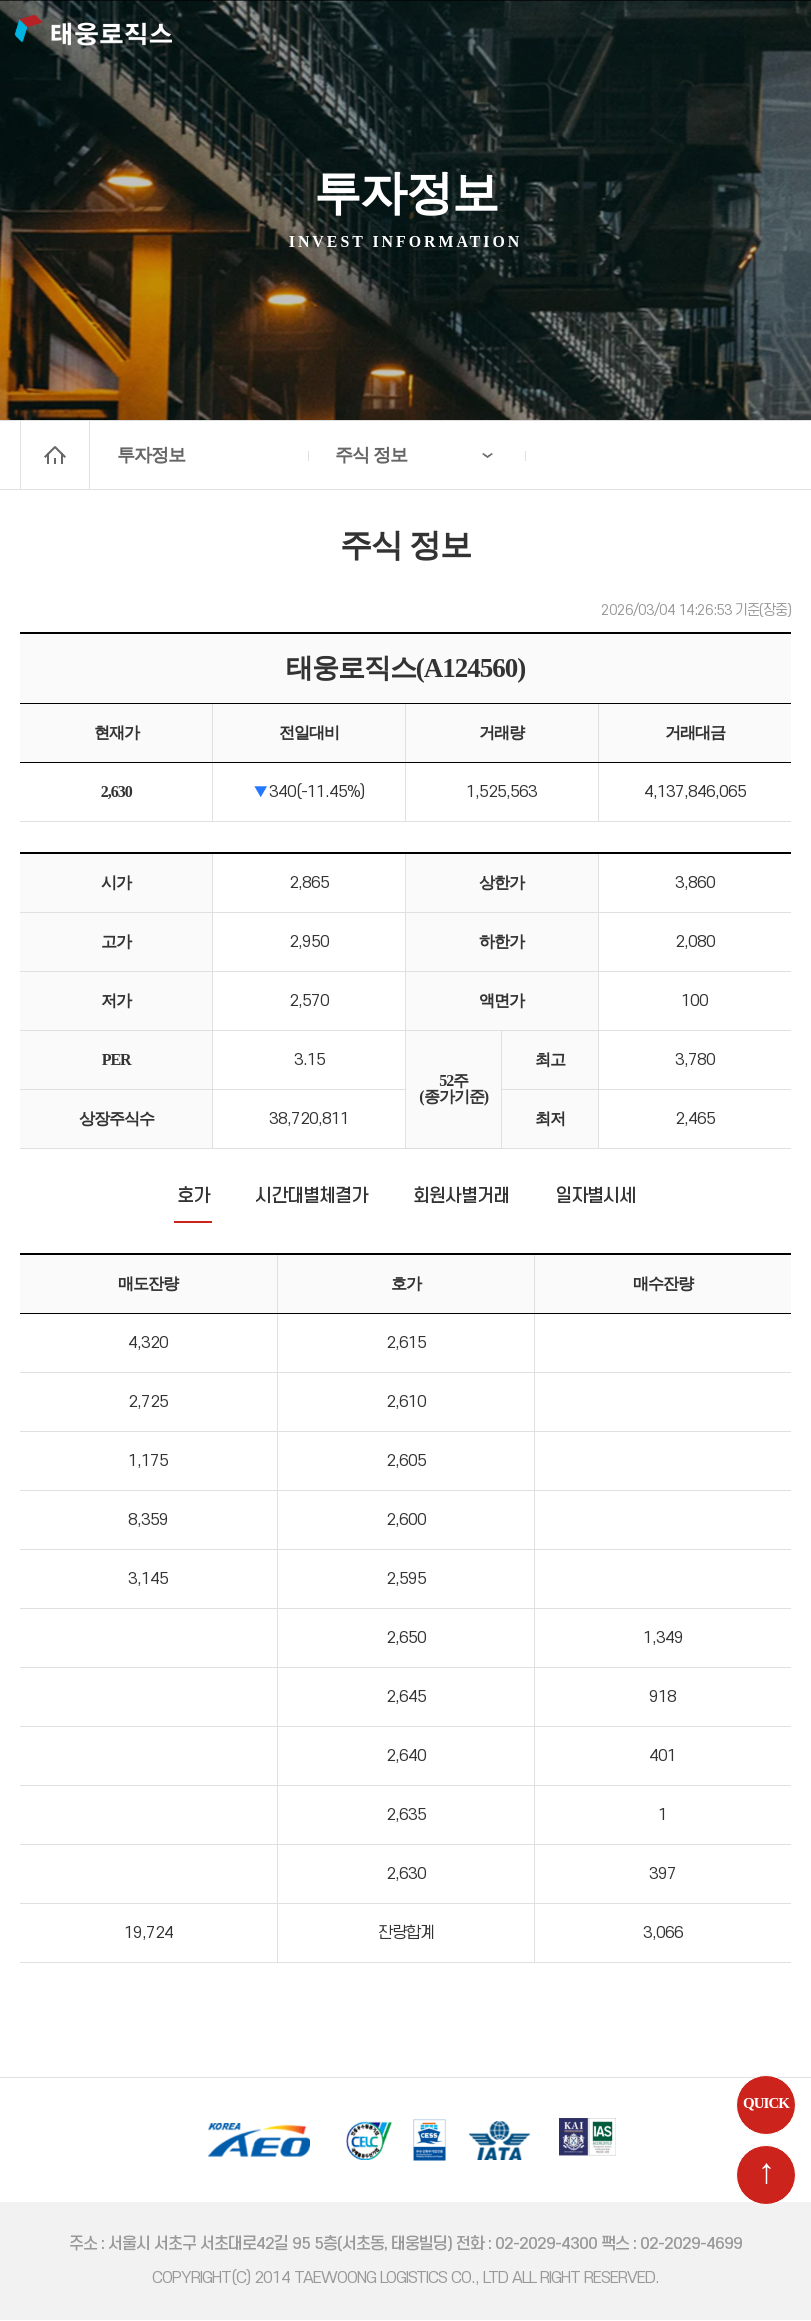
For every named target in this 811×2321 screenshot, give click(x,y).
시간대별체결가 (311, 1198)
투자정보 (151, 455)
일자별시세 (595, 1198)
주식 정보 (371, 455)
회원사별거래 (461, 1198)
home (55, 455)
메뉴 (772, 35)
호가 (193, 1198)
